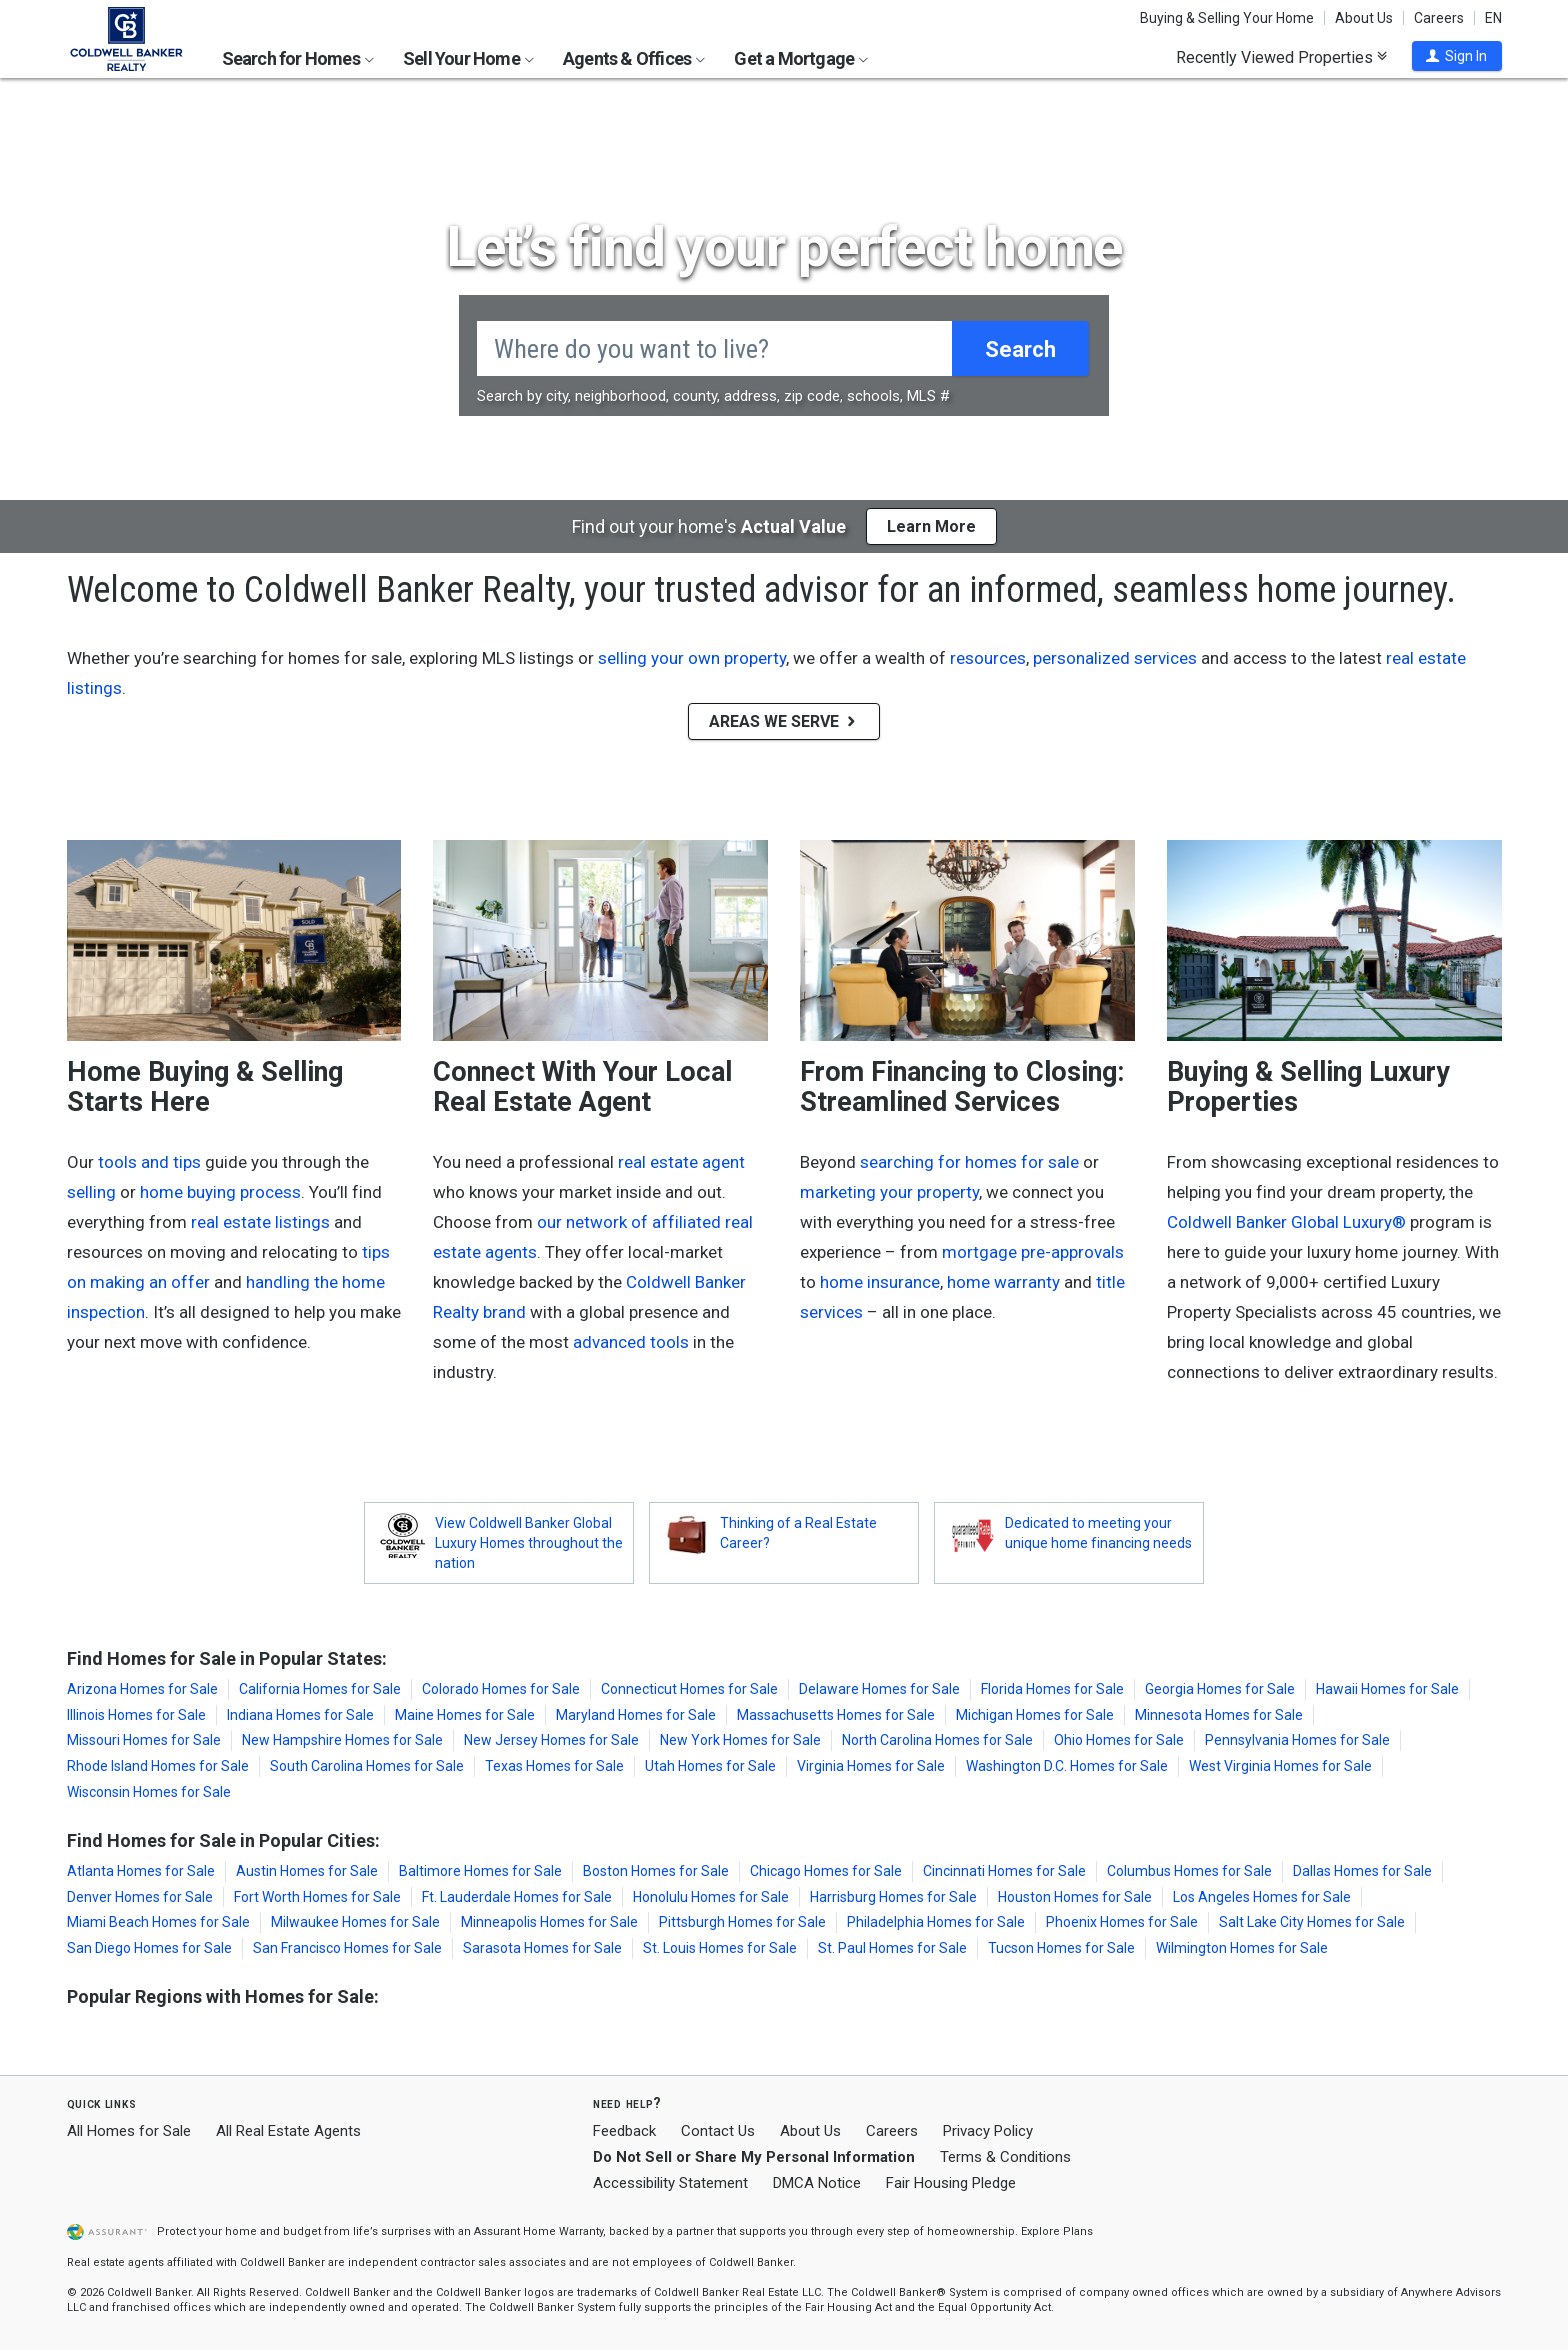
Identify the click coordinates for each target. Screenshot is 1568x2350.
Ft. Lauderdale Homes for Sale (517, 1897)
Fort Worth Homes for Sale (317, 1897)
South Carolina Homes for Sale (367, 1766)
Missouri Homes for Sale (144, 1740)
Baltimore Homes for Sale (480, 1871)
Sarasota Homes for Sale (542, 1948)
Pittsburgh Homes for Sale (742, 1922)
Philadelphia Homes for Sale (936, 1922)
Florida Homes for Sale (1052, 1689)
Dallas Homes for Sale (1362, 1871)
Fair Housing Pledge (951, 2183)
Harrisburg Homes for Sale (893, 1897)
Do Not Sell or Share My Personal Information (754, 2157)
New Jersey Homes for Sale (551, 1740)
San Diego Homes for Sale (149, 1948)
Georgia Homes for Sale (1220, 1689)
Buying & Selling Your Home (1227, 18)
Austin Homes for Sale (307, 1871)
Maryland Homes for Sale (636, 1715)
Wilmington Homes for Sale (1242, 1948)
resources (988, 658)
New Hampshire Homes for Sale (342, 1740)
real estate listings (260, 1222)
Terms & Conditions (1005, 2157)
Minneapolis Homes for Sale (549, 1922)
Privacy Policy (988, 2131)
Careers (1439, 18)
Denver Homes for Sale (140, 1897)
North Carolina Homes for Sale (937, 1740)
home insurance (880, 1282)
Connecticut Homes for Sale (689, 1689)
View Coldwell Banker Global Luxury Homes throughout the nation (529, 1543)
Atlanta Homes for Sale (141, 1871)
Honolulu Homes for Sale (711, 1897)
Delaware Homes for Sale (879, 1689)
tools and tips (149, 1162)
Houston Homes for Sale (1075, 1897)
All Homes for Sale (129, 2131)
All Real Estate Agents (288, 2131)
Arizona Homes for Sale (142, 1689)
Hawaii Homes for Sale (1387, 1689)
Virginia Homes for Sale (871, 1766)
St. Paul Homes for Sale (892, 1948)
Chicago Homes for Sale (826, 1871)
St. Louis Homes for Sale (720, 1948)
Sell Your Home (468, 58)
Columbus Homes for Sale (1189, 1871)
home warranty (1003, 1282)
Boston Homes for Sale (656, 1871)
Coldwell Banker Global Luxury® (1286, 1222)
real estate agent (681, 1162)
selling (91, 1192)
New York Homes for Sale (740, 1740)
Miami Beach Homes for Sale (158, 1922)
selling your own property (692, 658)
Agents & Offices (634, 58)
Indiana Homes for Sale (300, 1715)
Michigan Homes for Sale (1035, 1715)
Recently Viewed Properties (1281, 57)
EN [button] (1493, 18)
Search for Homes (298, 58)
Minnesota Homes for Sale (1219, 1715)
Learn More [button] (931, 526)
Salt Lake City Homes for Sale (1312, 1922)
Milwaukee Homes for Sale (355, 1922)
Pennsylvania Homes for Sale (1297, 1740)
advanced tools (631, 1342)
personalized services (1115, 658)
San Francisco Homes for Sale (347, 1948)
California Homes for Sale (320, 1689)
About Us (1364, 18)
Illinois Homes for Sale (136, 1715)
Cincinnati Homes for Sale (1004, 1871)
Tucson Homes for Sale (1061, 1948)
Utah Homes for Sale (710, 1766)
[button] (1457, 56)
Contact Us (718, 2131)
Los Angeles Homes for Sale (1262, 1897)
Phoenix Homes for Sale (1122, 1922)
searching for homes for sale (969, 1162)
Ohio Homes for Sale (1119, 1740)
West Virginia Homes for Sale (1280, 1766)
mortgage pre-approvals (1033, 1252)
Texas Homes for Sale (554, 1766)
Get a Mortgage (801, 58)
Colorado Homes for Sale (501, 1689)
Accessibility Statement (670, 2183)
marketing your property (889, 1192)
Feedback (624, 2131)
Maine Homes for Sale (465, 1715)
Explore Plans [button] (1057, 2231)
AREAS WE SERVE (784, 721)
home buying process (220, 1192)
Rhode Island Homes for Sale (158, 1766)
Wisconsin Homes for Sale (149, 1792)
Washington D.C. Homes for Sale (1067, 1766)
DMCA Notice (817, 2183)
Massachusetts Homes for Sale (836, 1715)
